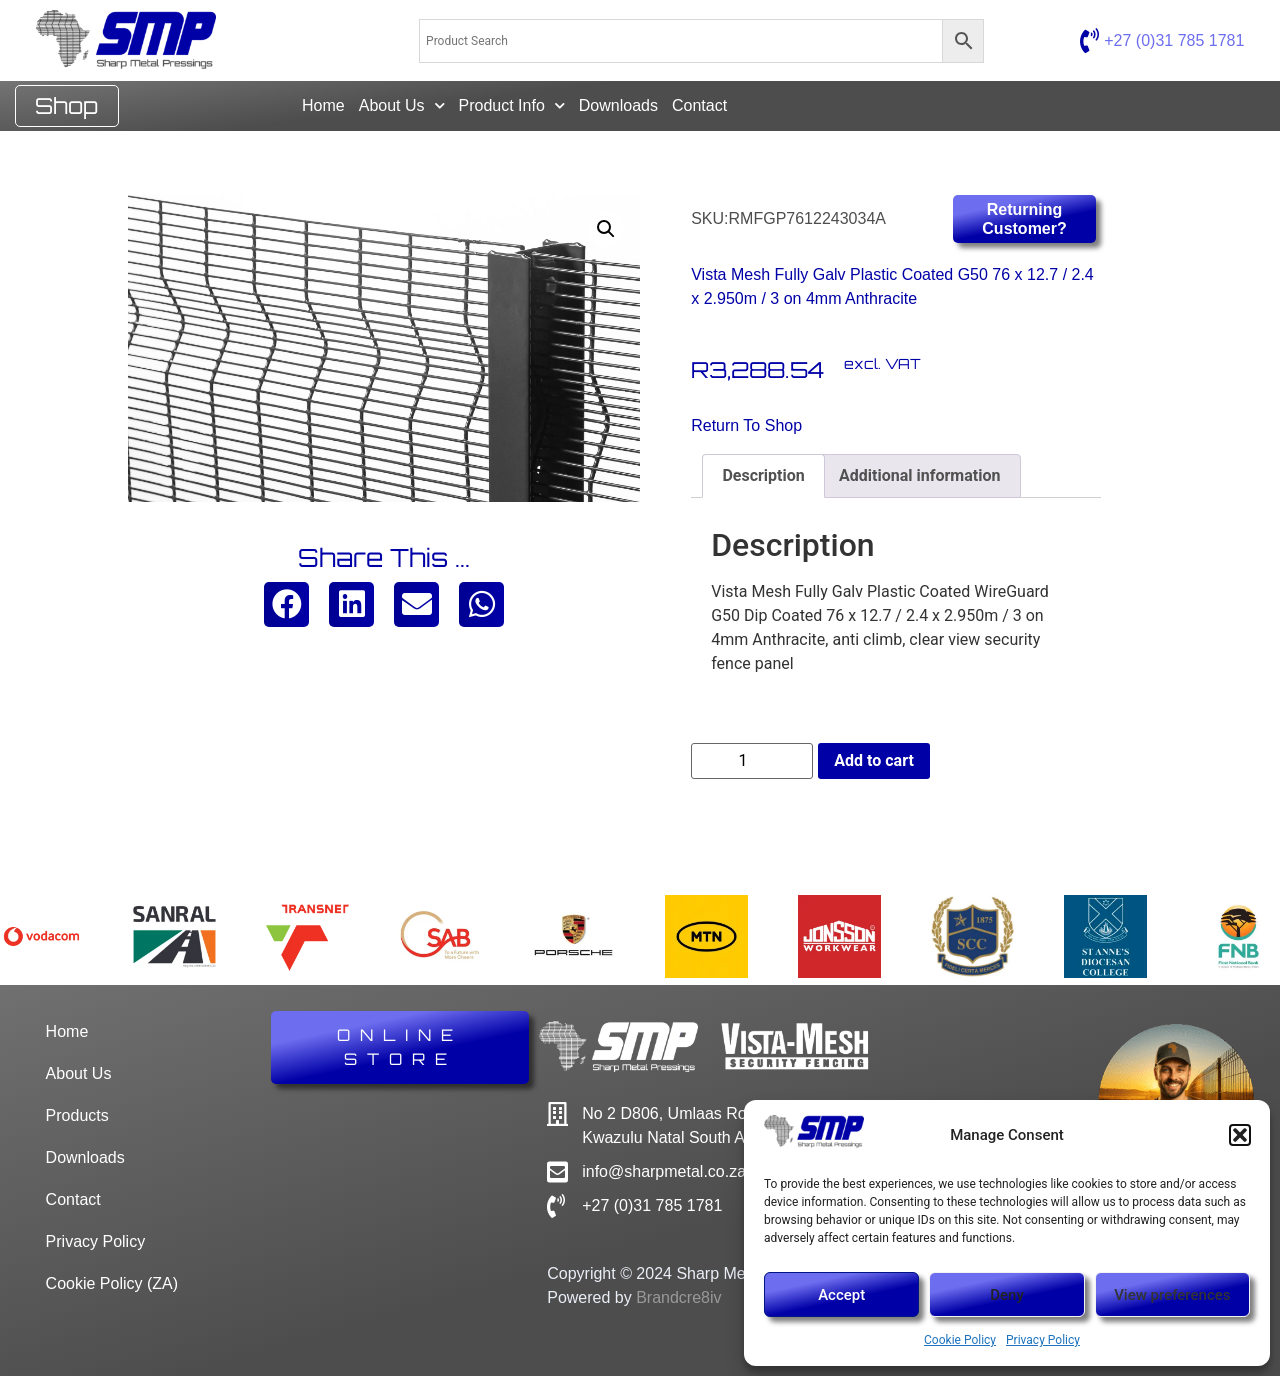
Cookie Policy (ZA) (112, 1283)
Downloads (618, 105)
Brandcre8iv (678, 1297)
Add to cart (874, 760)
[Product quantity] (752, 761)
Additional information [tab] (919, 475)
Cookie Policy (960, 1340)
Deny (1007, 1295)
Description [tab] (763, 475)
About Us (402, 105)
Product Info (512, 105)
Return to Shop (746, 425)
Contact (699, 105)
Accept (841, 1295)
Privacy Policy (1043, 1340)
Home (323, 105)
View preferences (1172, 1295)
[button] (1240, 1135)
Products (77, 1115)
